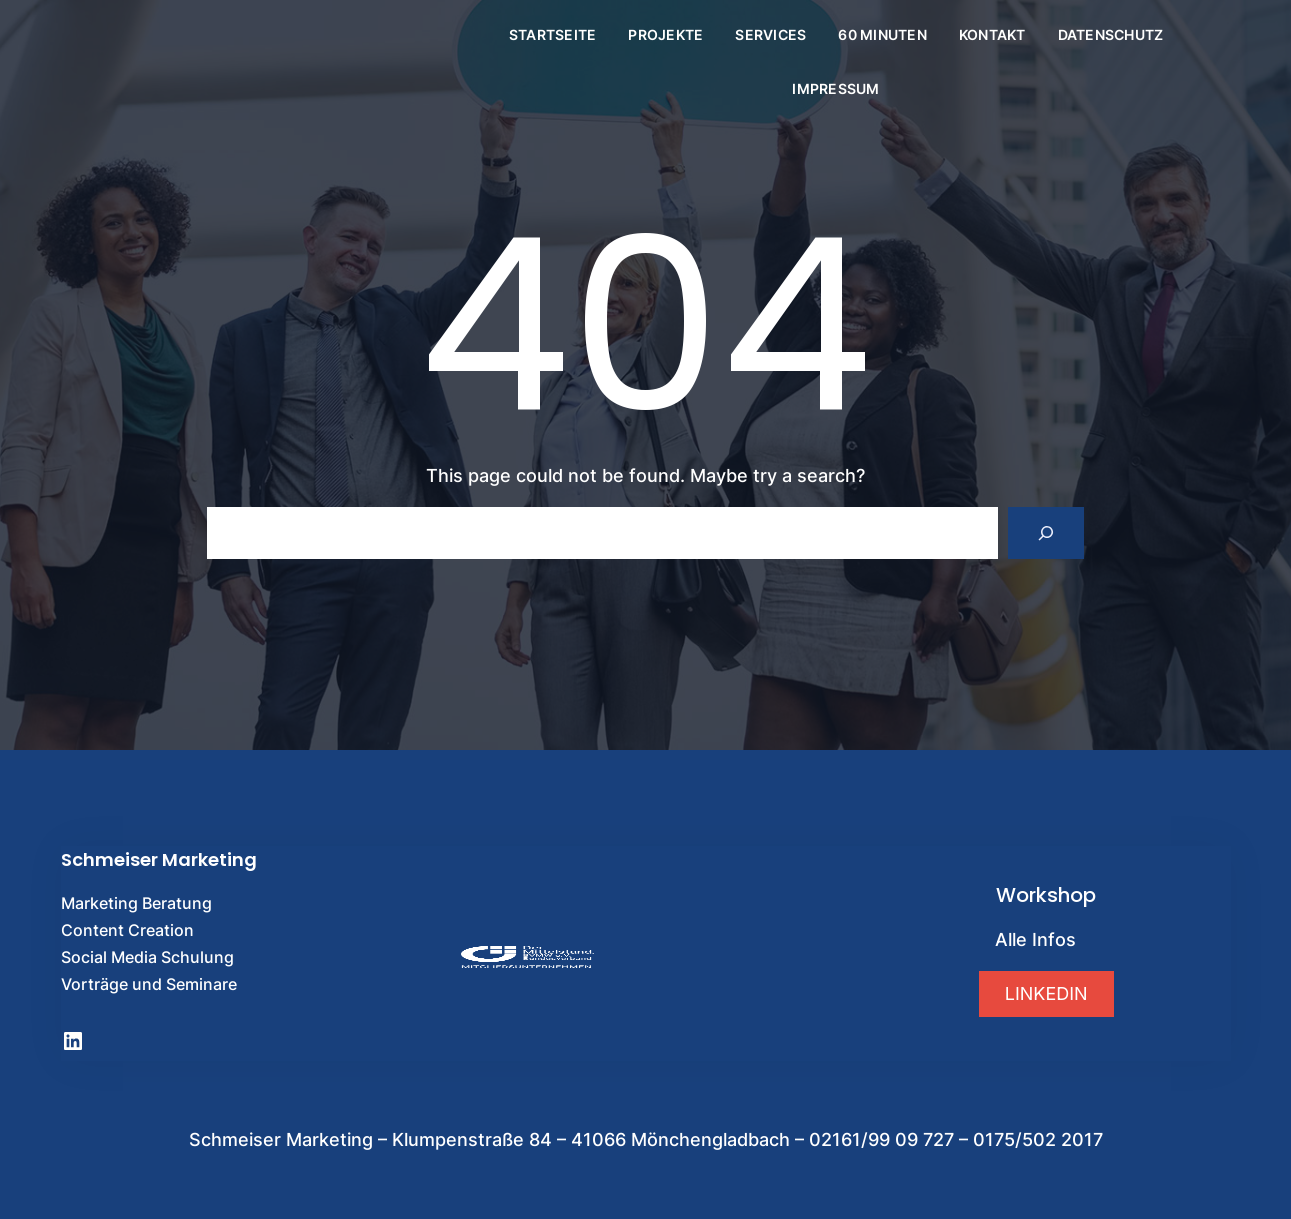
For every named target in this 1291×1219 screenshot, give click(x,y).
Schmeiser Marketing (159, 859)
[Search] (1046, 533)
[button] (1046, 994)
